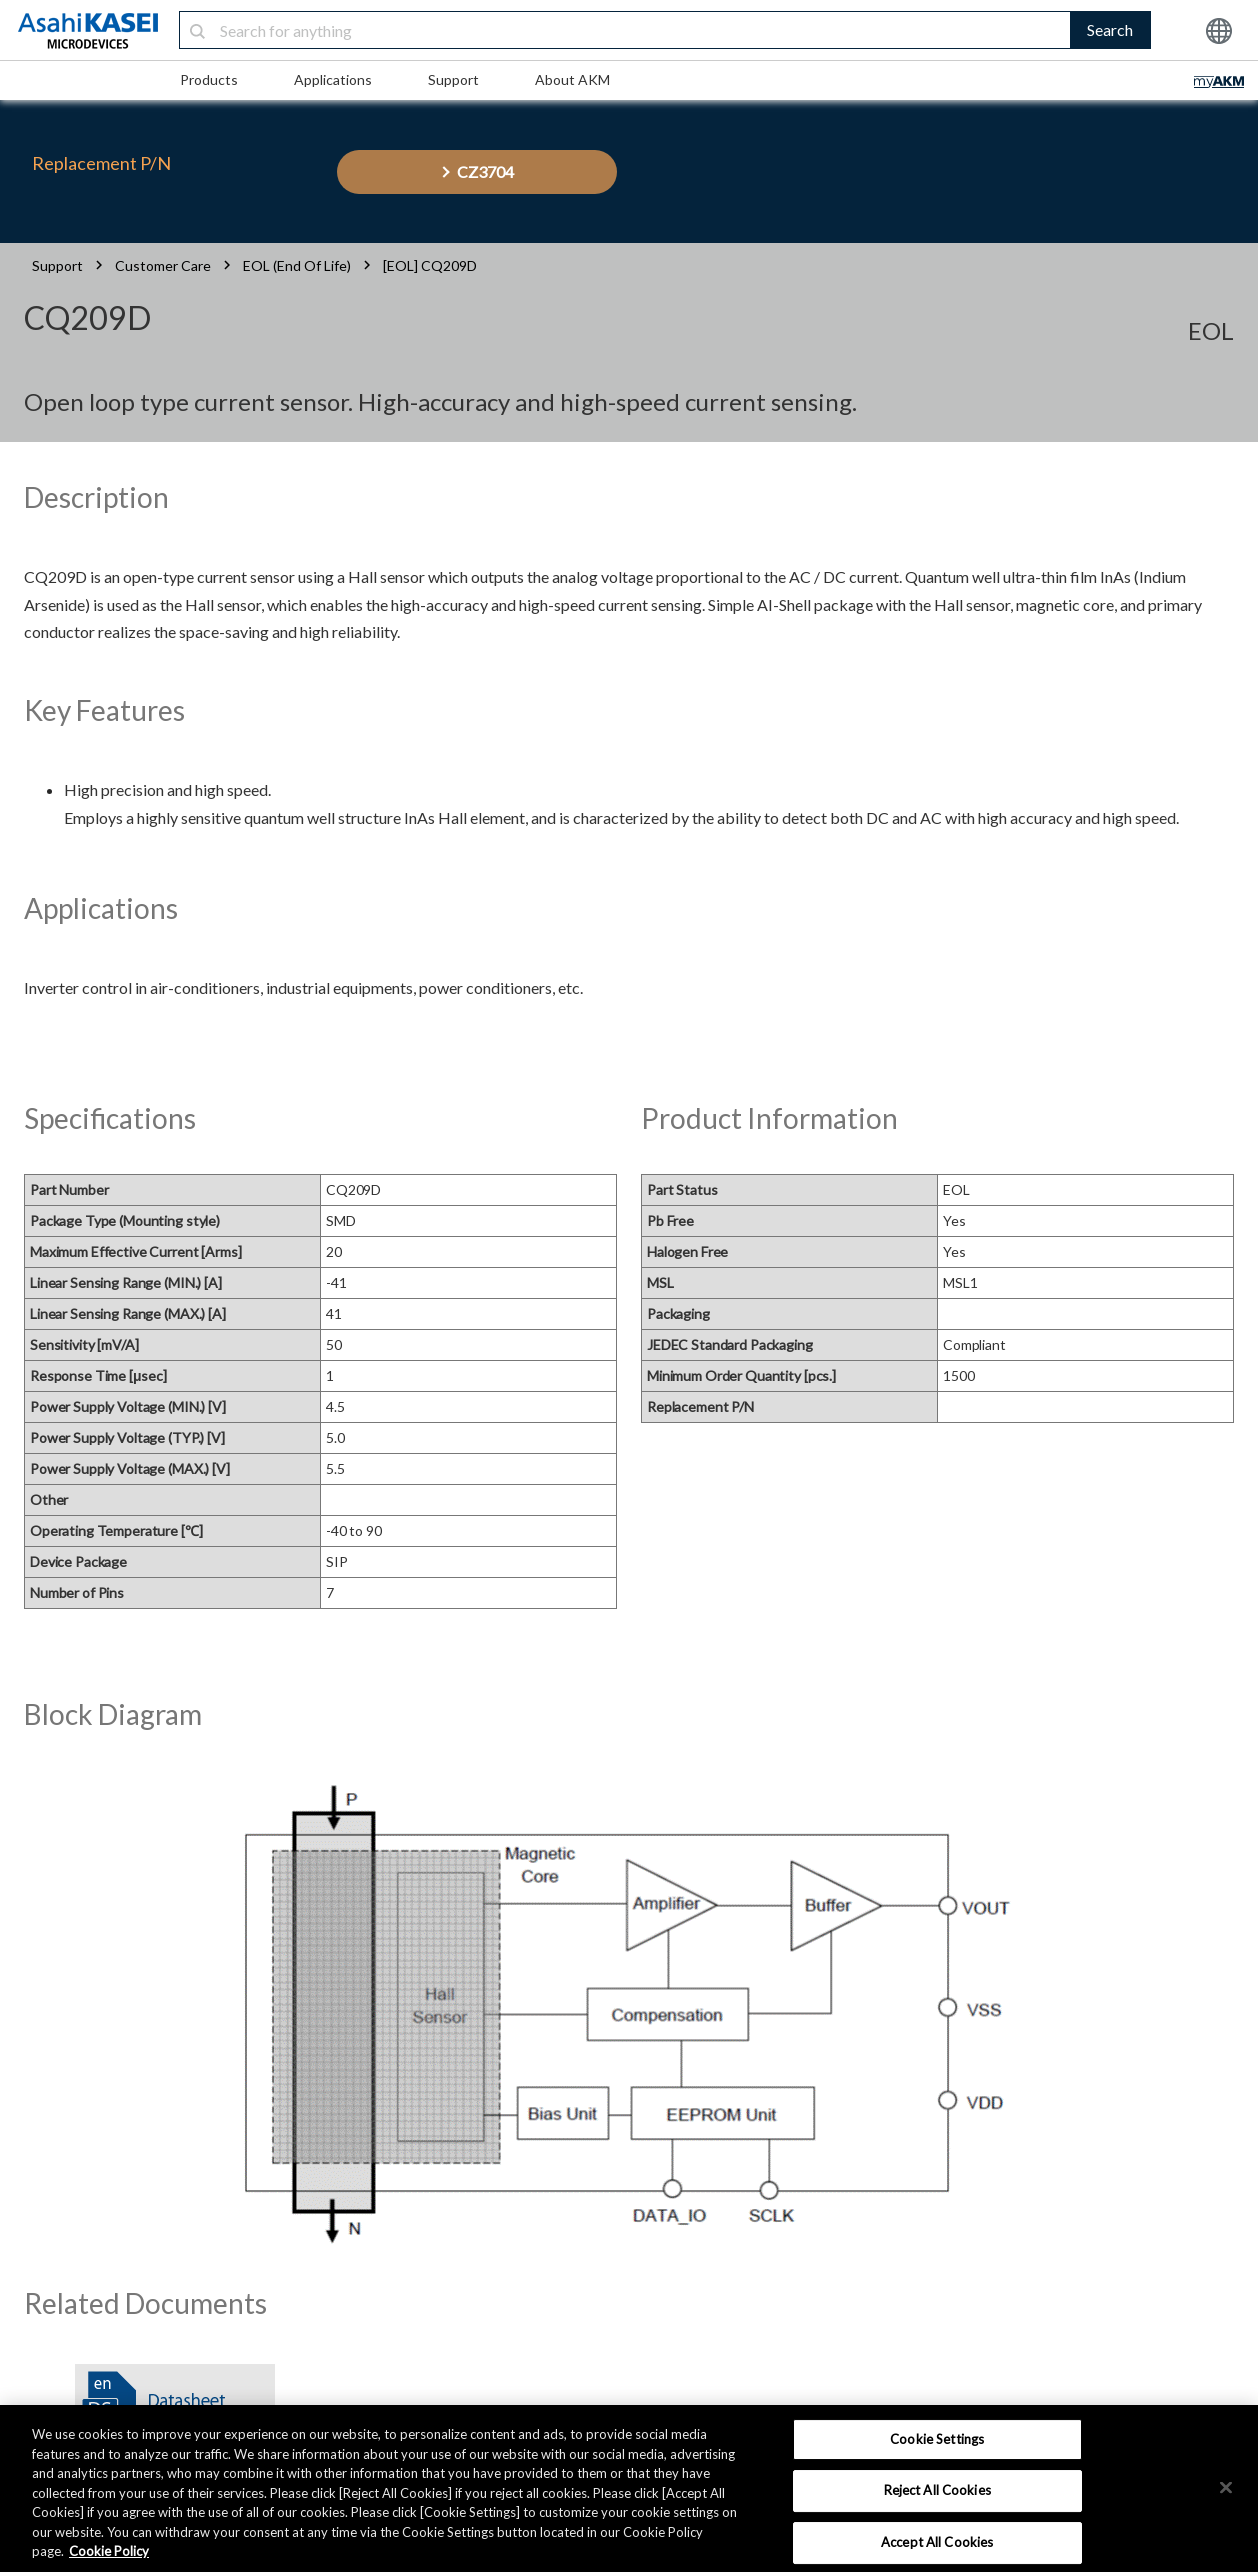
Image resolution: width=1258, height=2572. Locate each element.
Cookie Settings (937, 2439)
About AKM (572, 79)
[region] (629, 2488)
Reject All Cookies (937, 2490)
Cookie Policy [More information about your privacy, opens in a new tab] (109, 2551)
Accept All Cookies (937, 2542)
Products (209, 79)
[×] (1226, 2487)
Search (1110, 29)
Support (453, 79)
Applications (333, 79)
